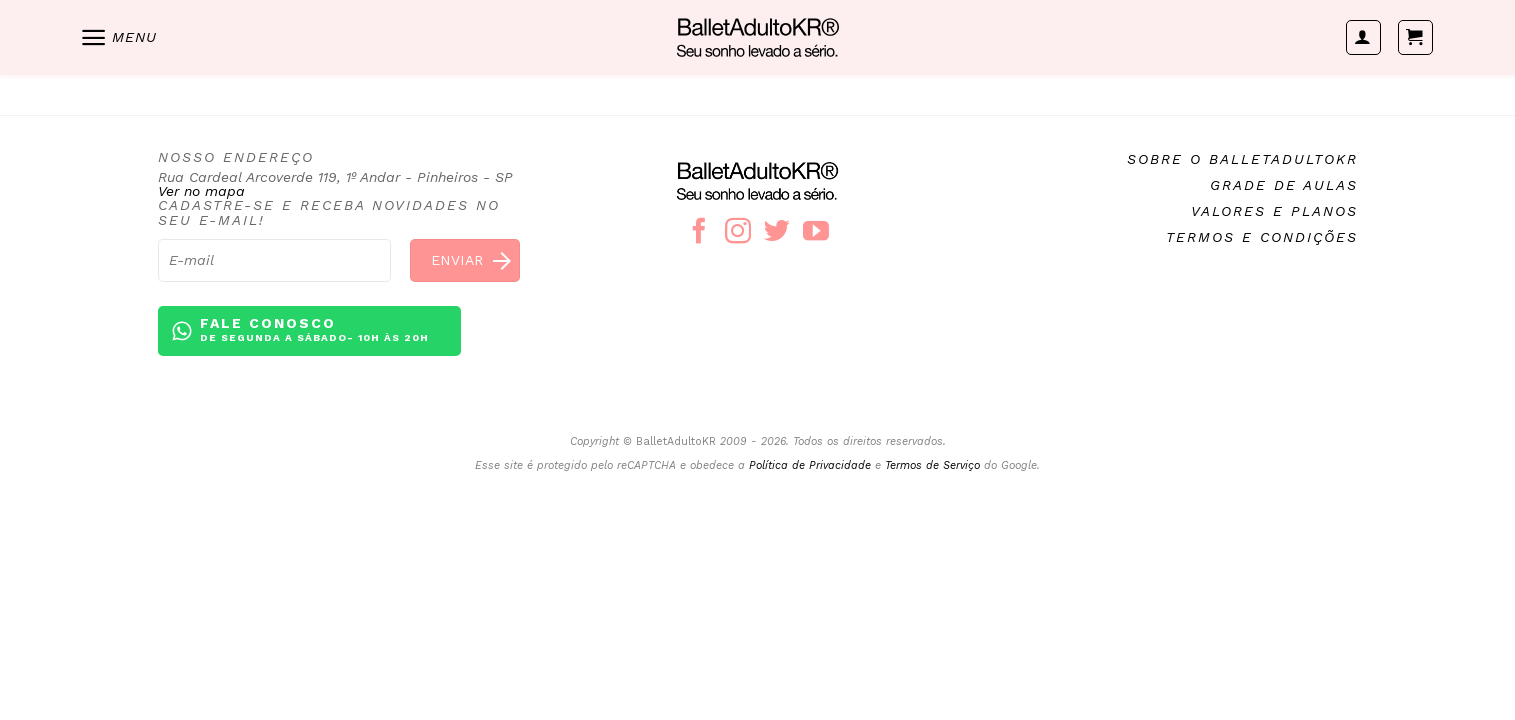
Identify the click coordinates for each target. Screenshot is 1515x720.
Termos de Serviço (932, 465)
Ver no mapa (201, 191)
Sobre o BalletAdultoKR (1242, 159)
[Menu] (118, 37)
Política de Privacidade (810, 465)
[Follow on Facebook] (699, 233)
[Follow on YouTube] (816, 233)
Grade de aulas (1284, 185)
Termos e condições (1262, 237)
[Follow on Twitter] (777, 233)
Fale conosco (314, 330)
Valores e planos (1274, 211)
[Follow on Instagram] (738, 233)
